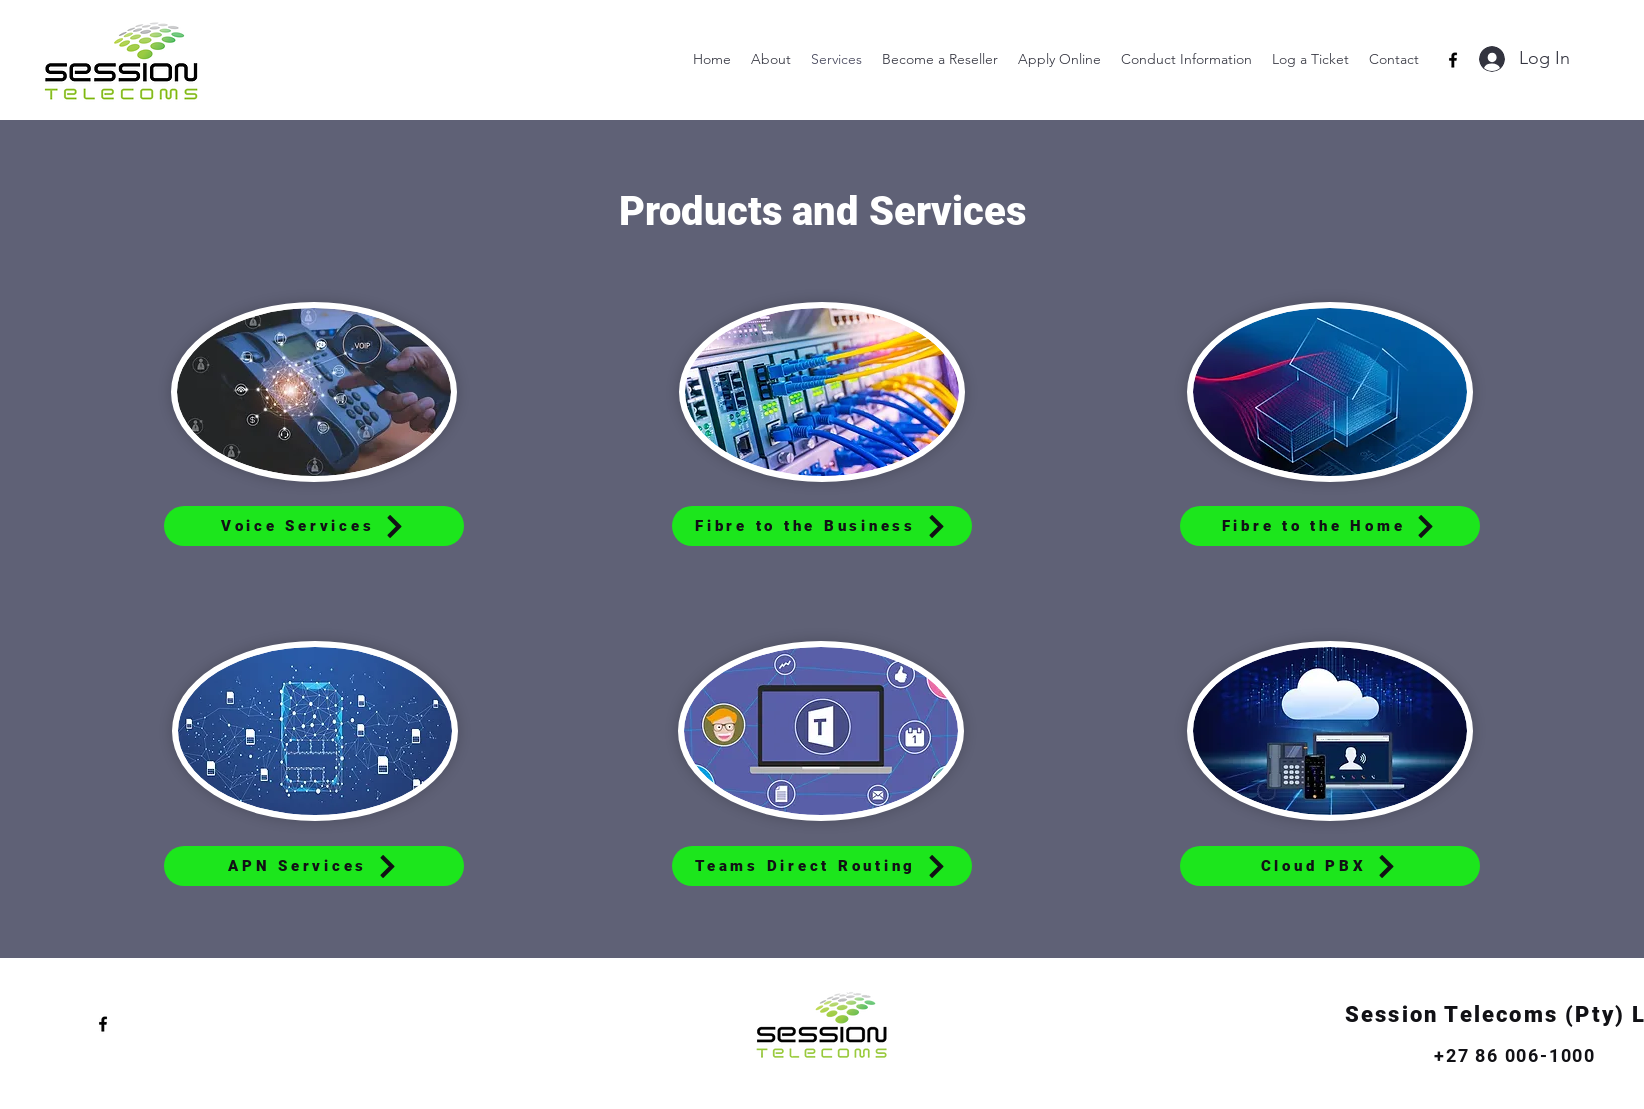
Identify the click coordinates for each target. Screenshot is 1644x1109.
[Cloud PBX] (1330, 866)
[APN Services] (314, 866)
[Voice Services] (314, 526)
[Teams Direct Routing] (822, 866)
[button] (1186, 59)
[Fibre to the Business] (822, 526)
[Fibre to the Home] (1330, 526)
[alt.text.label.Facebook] (1453, 60)
